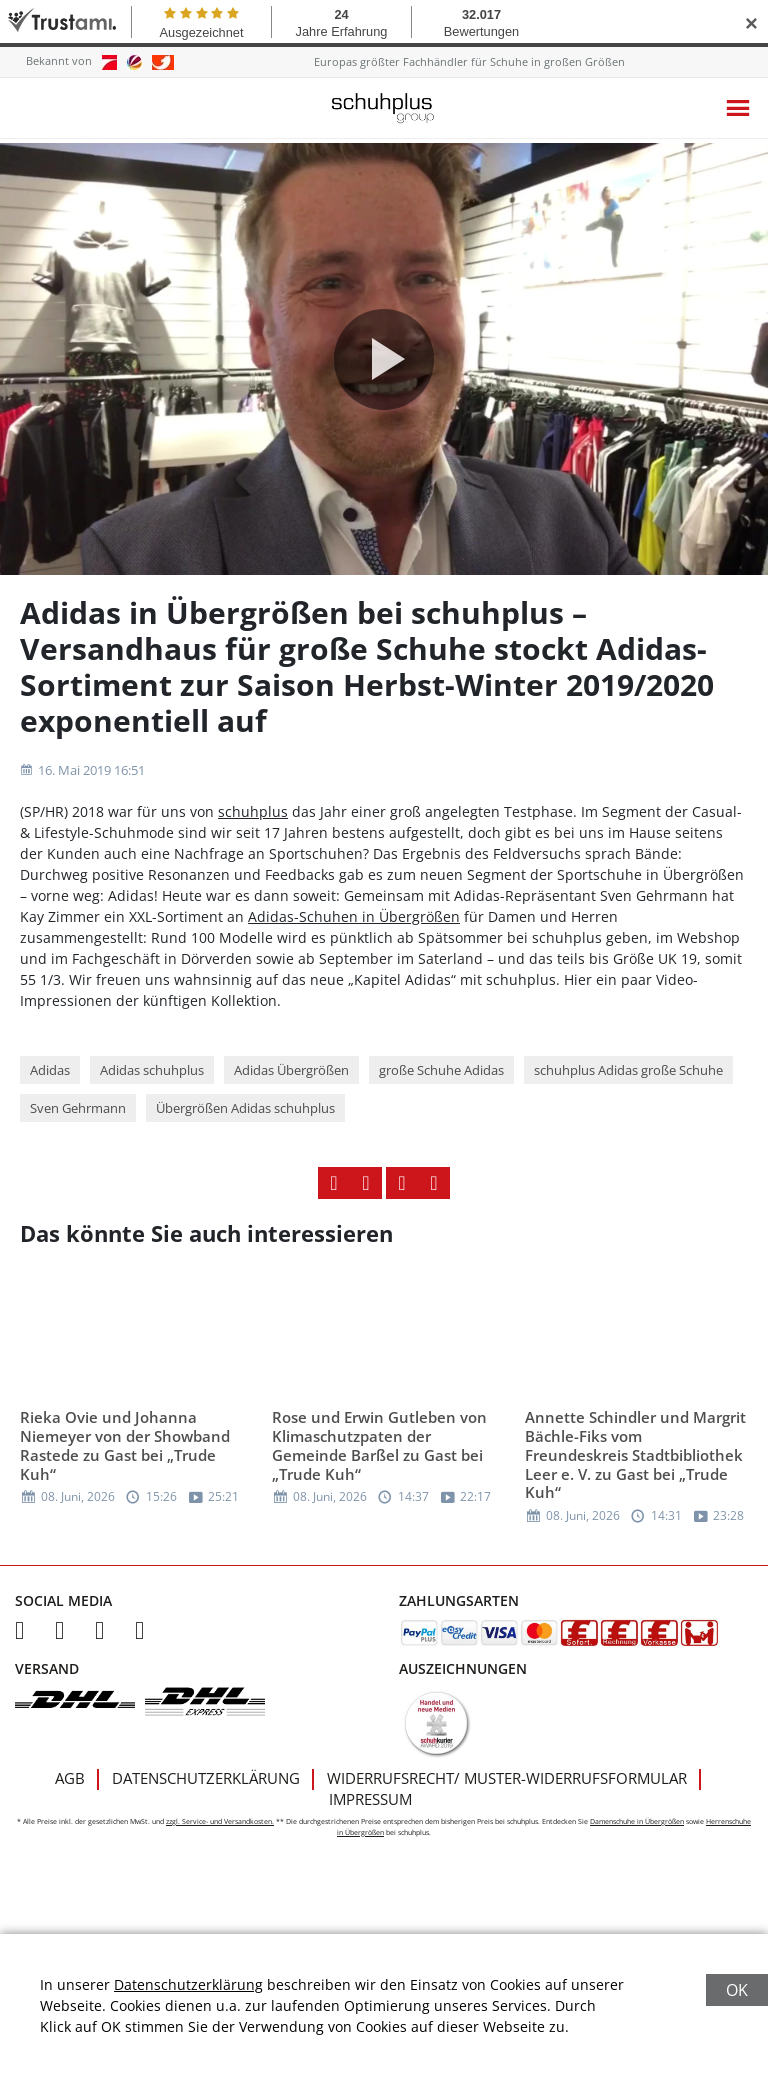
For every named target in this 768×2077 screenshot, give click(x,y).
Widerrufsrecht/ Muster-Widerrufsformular (507, 1792)
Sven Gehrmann (78, 1122)
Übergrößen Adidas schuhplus (245, 1122)
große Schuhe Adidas (441, 1084)
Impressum (370, 1813)
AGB (70, 1792)
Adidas (50, 1084)
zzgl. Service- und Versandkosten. (220, 1835)
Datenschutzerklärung (206, 1792)
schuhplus (253, 825)
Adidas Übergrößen (291, 1084)
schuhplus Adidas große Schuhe (628, 1084)
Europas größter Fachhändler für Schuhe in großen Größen (469, 61)
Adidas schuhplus (152, 1084)
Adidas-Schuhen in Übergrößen (354, 930)
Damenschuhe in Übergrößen (637, 1835)
